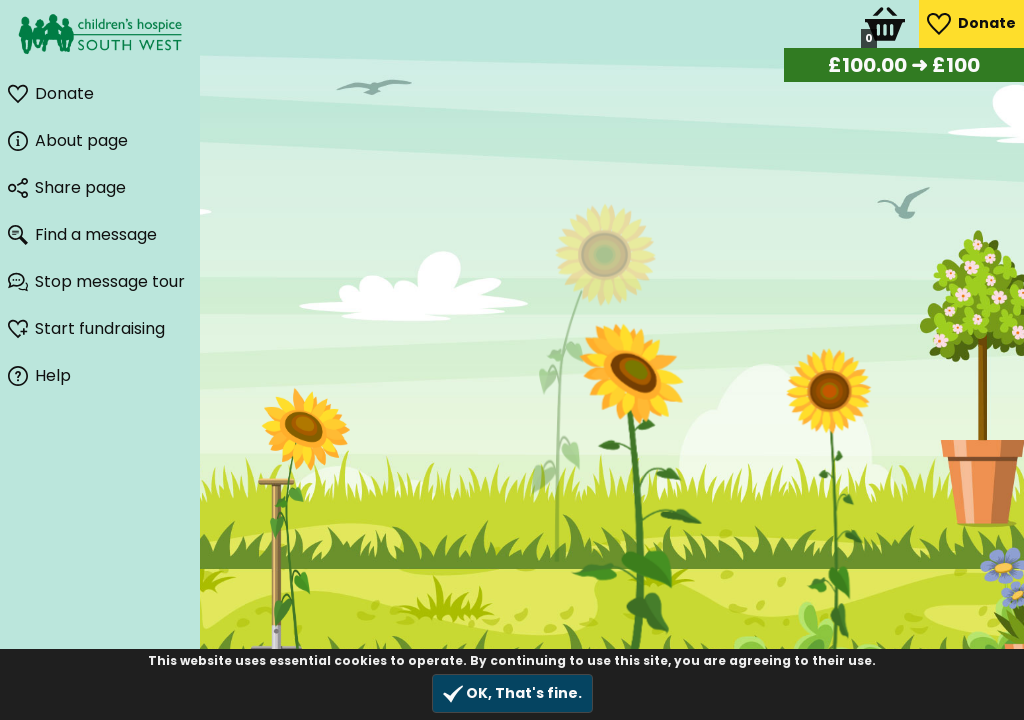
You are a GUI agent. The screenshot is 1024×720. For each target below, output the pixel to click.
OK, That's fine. (512, 693)
